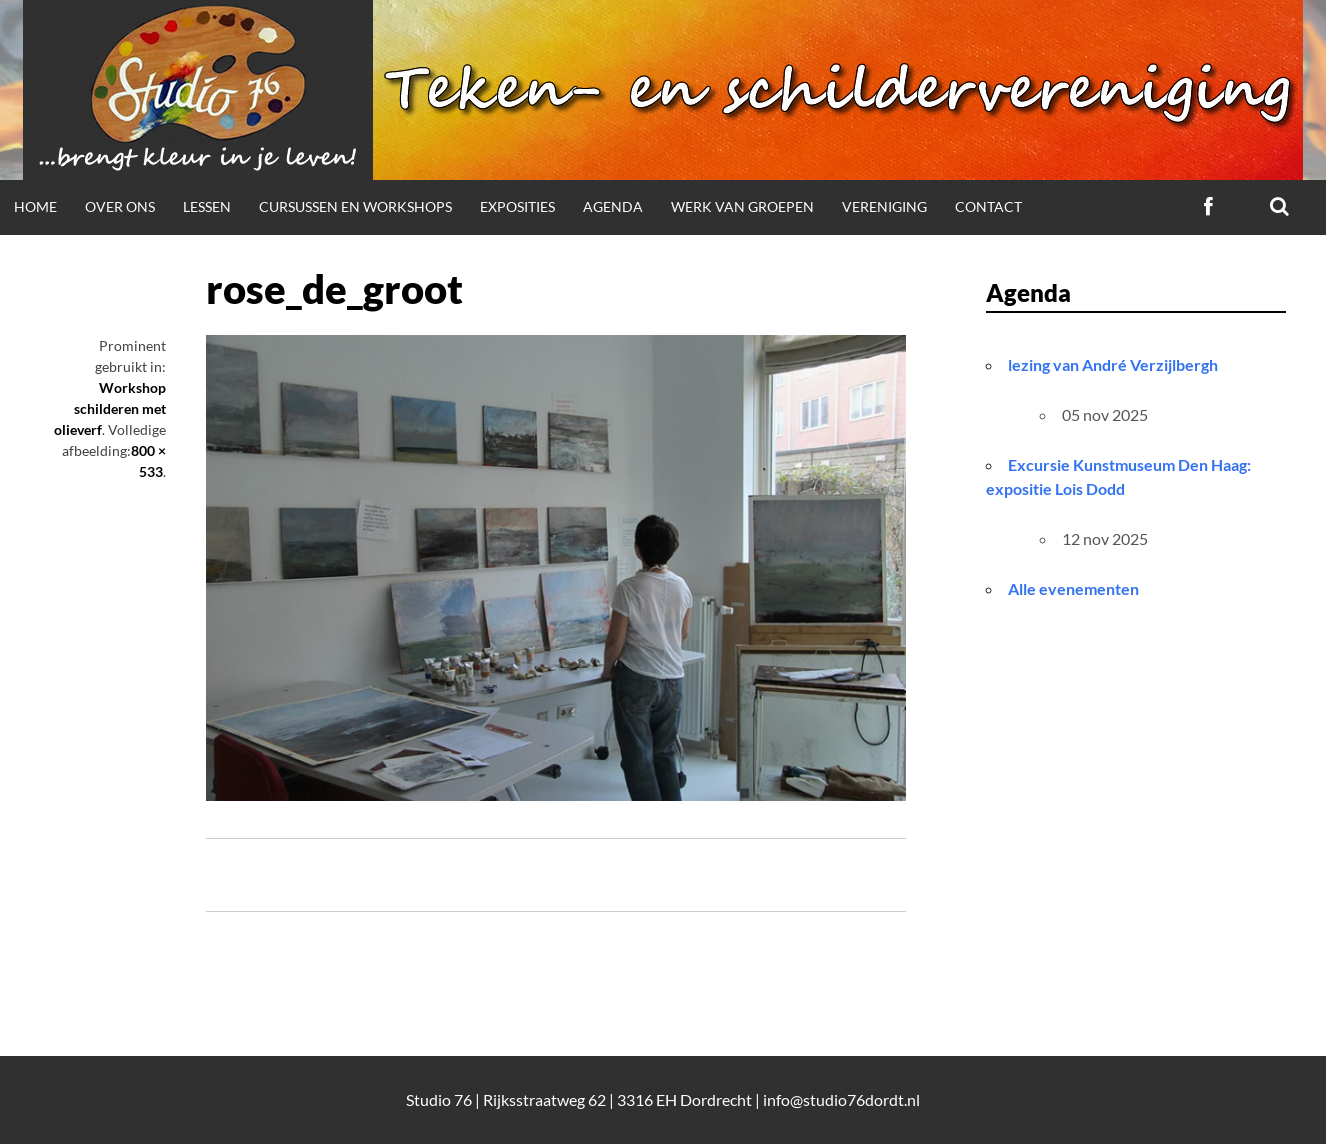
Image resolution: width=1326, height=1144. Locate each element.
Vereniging (884, 206)
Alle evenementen (1073, 588)
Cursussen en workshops (355, 206)
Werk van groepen (742, 206)
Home (35, 206)
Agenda (613, 206)
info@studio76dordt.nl (841, 1099)
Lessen (207, 206)
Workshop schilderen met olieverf (110, 408)
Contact (988, 206)
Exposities (517, 206)
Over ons (120, 206)
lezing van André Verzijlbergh (1113, 364)
